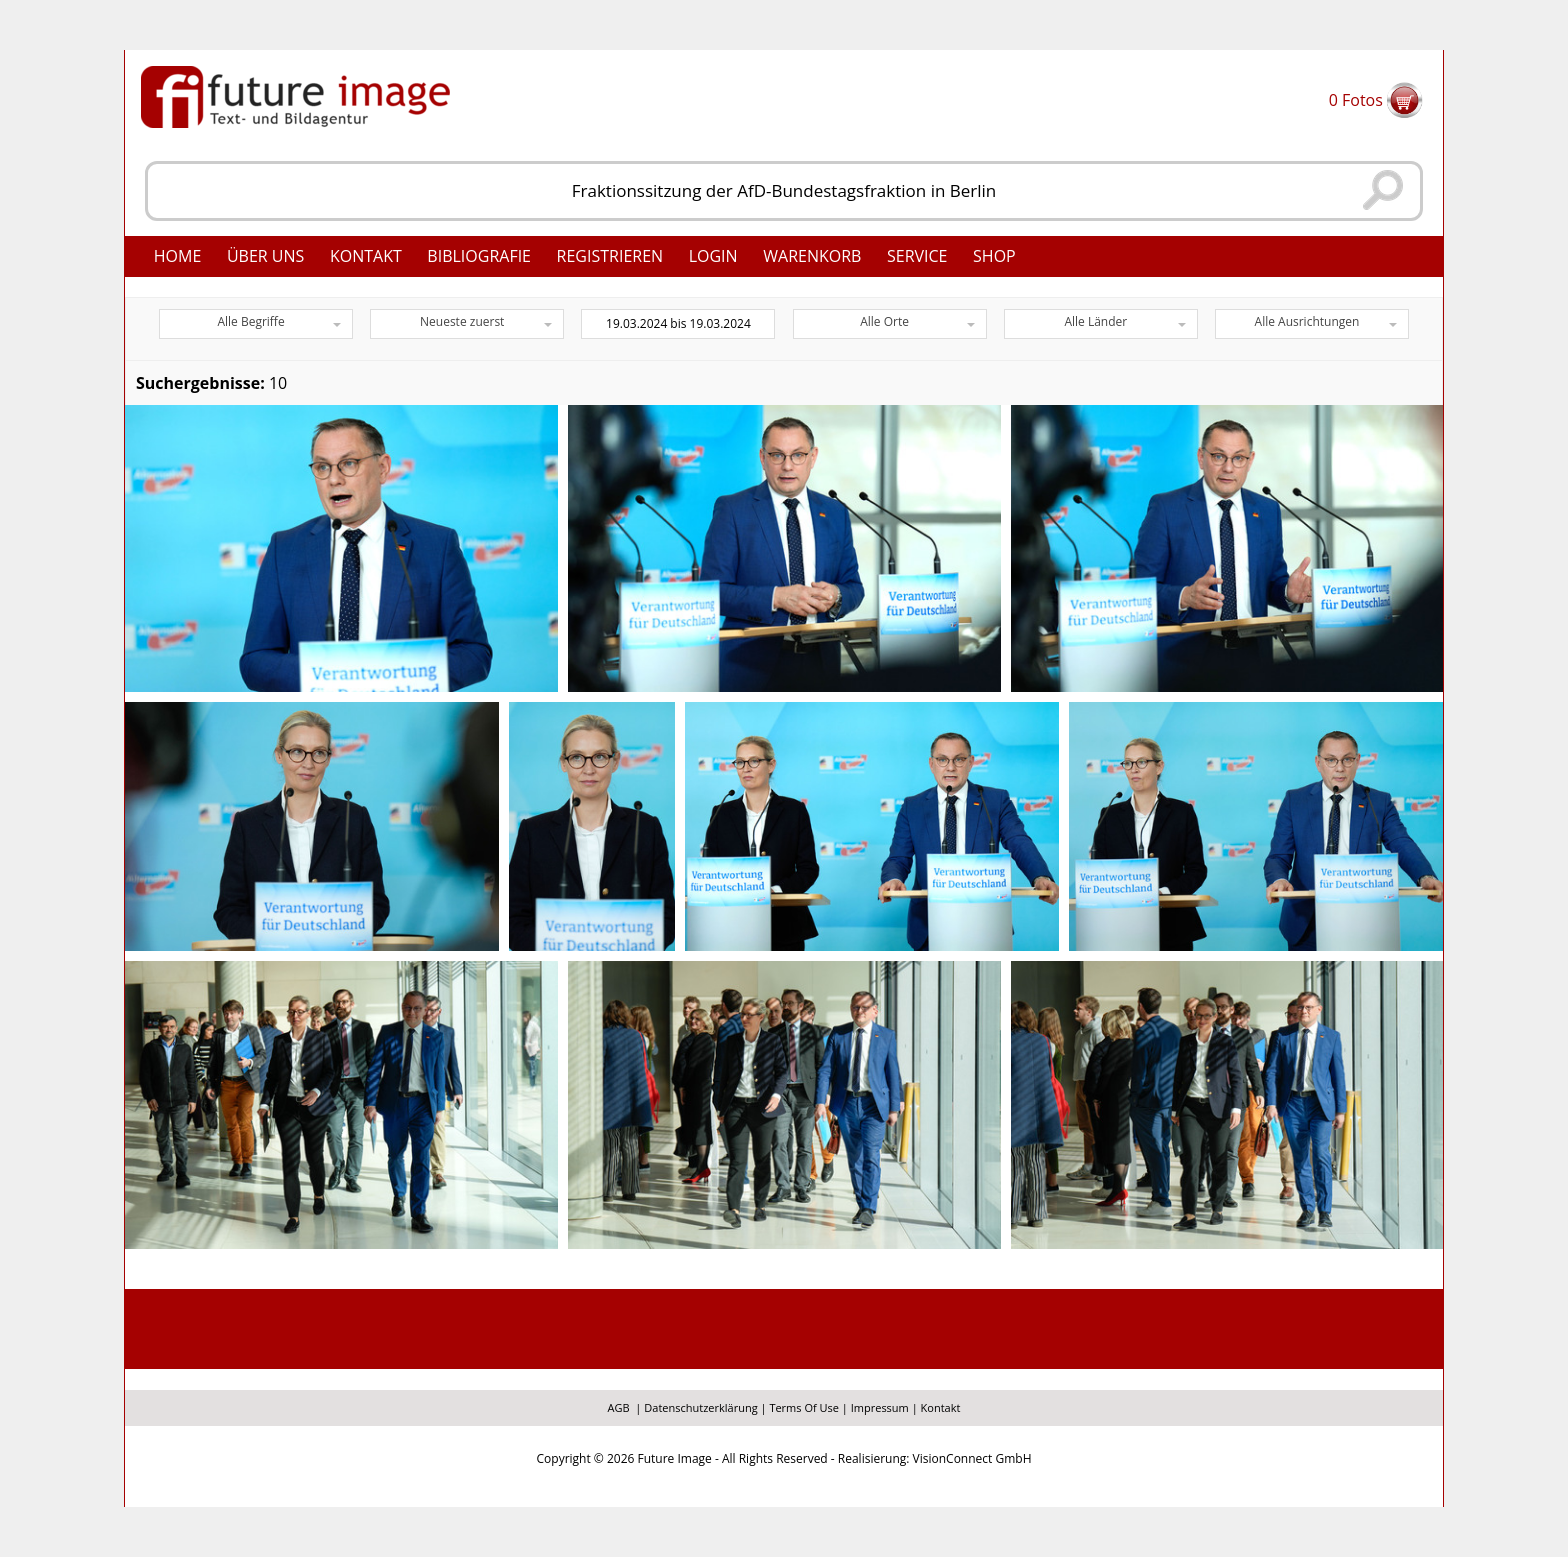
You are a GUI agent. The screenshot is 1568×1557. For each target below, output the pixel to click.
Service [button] (917, 256)
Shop (994, 256)
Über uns (265, 256)
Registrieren (610, 256)
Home (178, 256)
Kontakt (366, 256)
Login (713, 256)
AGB (619, 1407)
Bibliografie (479, 256)
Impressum (880, 1407)
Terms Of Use (804, 1407)
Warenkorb (812, 256)
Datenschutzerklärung (700, 1407)
